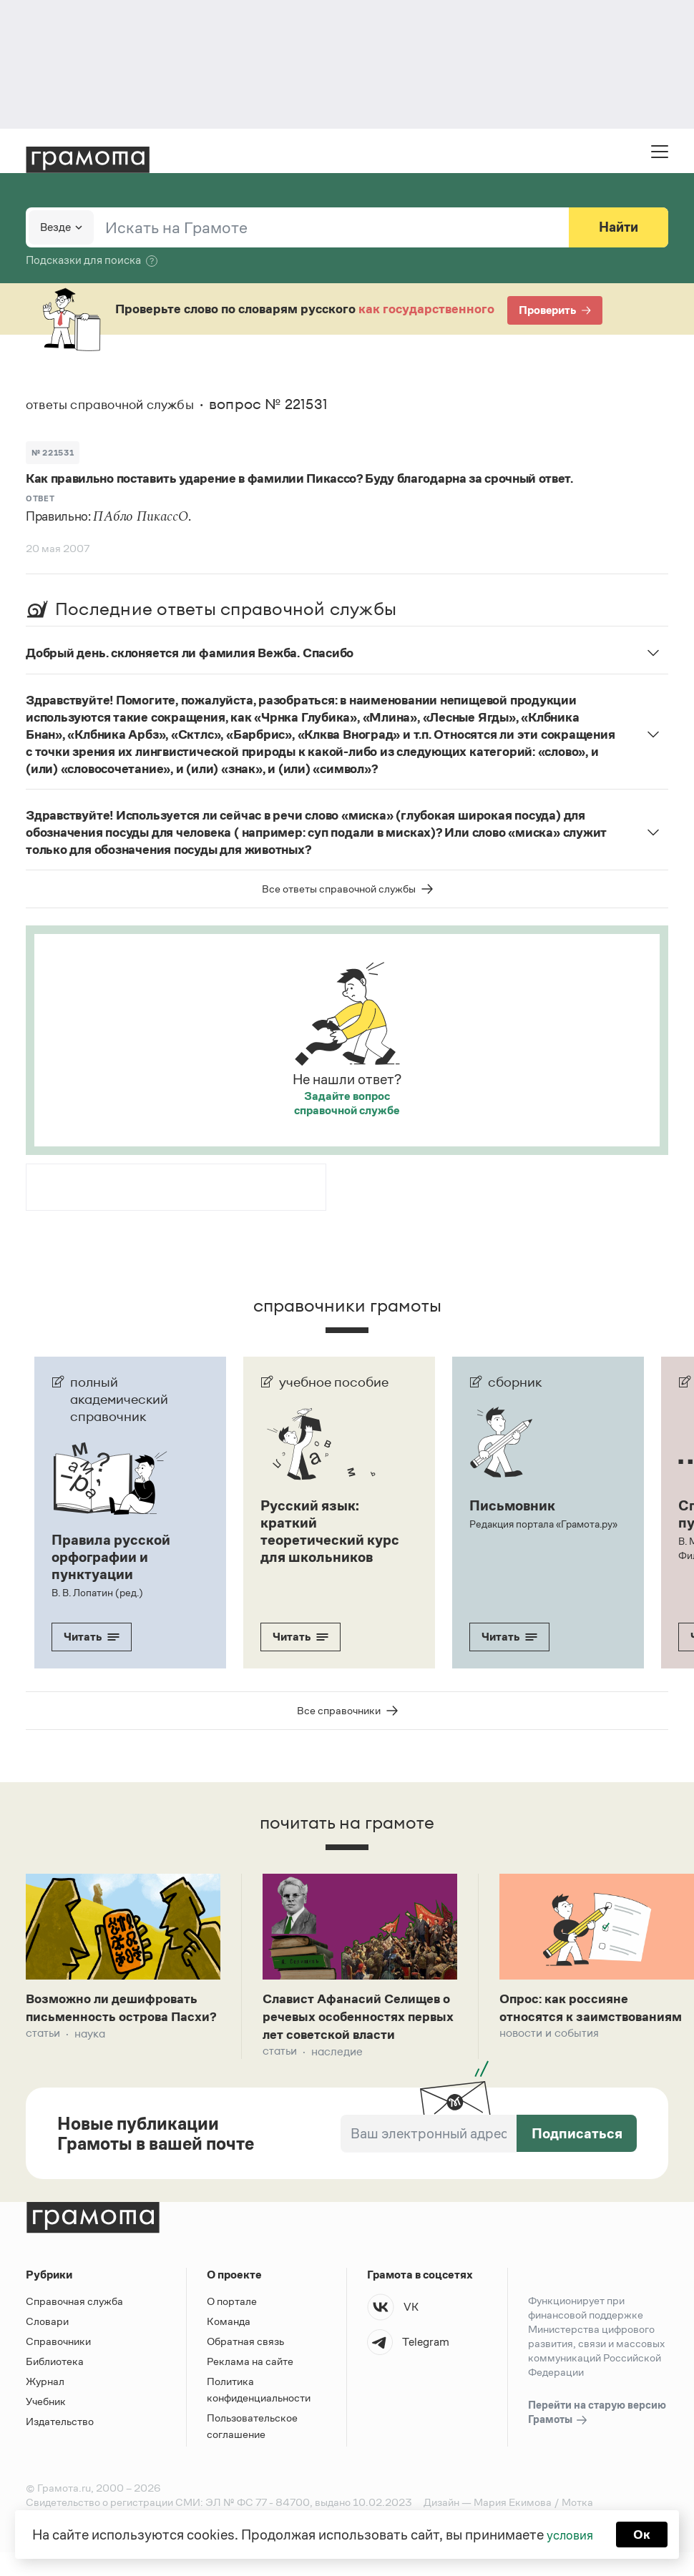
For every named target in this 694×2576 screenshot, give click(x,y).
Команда (228, 2345)
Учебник (46, 2425)
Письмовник (512, 1505)
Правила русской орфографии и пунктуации (111, 1557)
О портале (232, 2325)
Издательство (60, 2445)
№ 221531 (52, 452)
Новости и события (549, 2056)
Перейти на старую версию (597, 2436)
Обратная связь (245, 2365)
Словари (47, 2345)
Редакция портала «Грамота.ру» (542, 1524)
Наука (89, 2056)
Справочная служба (74, 2325)
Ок (645, 2533)
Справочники (58, 2365)
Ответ (40, 498)
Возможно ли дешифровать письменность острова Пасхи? (120, 2019)
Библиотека (55, 2385)
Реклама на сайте (250, 2385)
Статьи (43, 2056)
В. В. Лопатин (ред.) (96, 1592)
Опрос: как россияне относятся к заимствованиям (570, 2019)
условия (569, 2533)
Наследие (337, 2075)
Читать (91, 1637)
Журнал (45, 2405)
